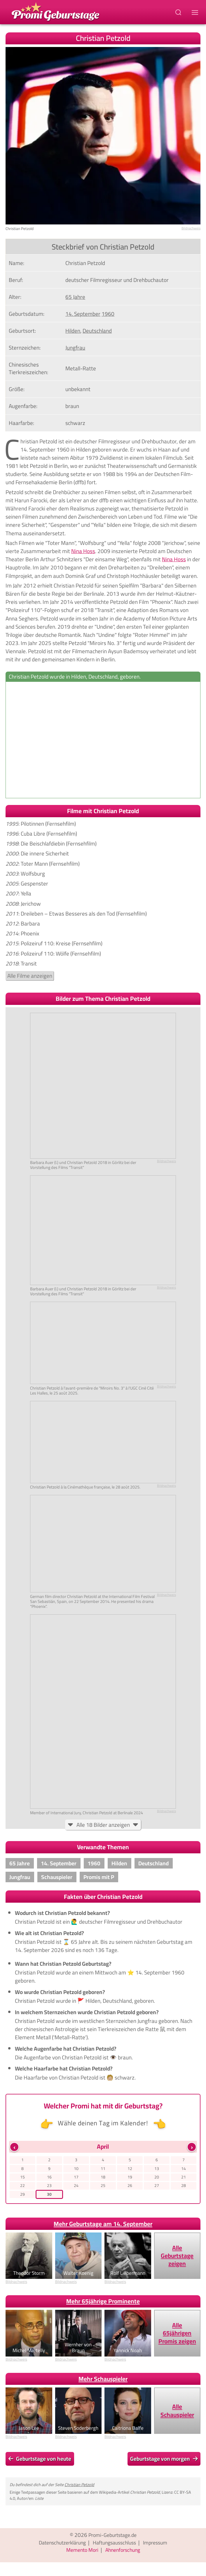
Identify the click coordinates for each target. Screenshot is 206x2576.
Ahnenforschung (124, 2552)
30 (49, 2196)
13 (156, 2169)
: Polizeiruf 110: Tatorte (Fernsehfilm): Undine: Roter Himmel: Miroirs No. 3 (103, 903)
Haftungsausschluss (115, 2545)
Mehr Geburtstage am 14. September (103, 2226)
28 (183, 2187)
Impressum (159, 2545)
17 (76, 2178)
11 (103, 2169)
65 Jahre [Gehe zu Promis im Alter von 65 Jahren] (75, 297)
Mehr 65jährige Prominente (103, 2304)
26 (130, 2187)
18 (103, 2178)
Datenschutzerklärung (59, 2545)
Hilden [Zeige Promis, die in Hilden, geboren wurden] (72, 330)
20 (156, 2178)
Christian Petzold (79, 2487)
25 (103, 2187)
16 (49, 2178)
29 (22, 2196)
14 (183, 2169)
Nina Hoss (83, 551)
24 (76, 2187)
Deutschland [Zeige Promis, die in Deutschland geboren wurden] (97, 330)
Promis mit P (98, 1877)
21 (183, 2178)
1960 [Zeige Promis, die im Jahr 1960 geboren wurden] (108, 314)
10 (76, 2169)
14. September (58, 1863)
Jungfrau (19, 1877)
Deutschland (153, 1863)
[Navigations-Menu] (196, 12)
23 (49, 2187)
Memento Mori (80, 2552)
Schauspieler (56, 1877)
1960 (94, 1863)
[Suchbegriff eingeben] (178, 12)
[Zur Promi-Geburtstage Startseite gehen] (55, 11)
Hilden (119, 1863)
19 (130, 2178)
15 (22, 2178)
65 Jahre (19, 1863)
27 (156, 2187)
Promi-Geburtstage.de (112, 2537)
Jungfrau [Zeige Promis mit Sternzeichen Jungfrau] (75, 347)
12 (130, 2169)
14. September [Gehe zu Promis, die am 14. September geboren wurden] (82, 314)
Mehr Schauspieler (103, 2381)
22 (22, 2187)
